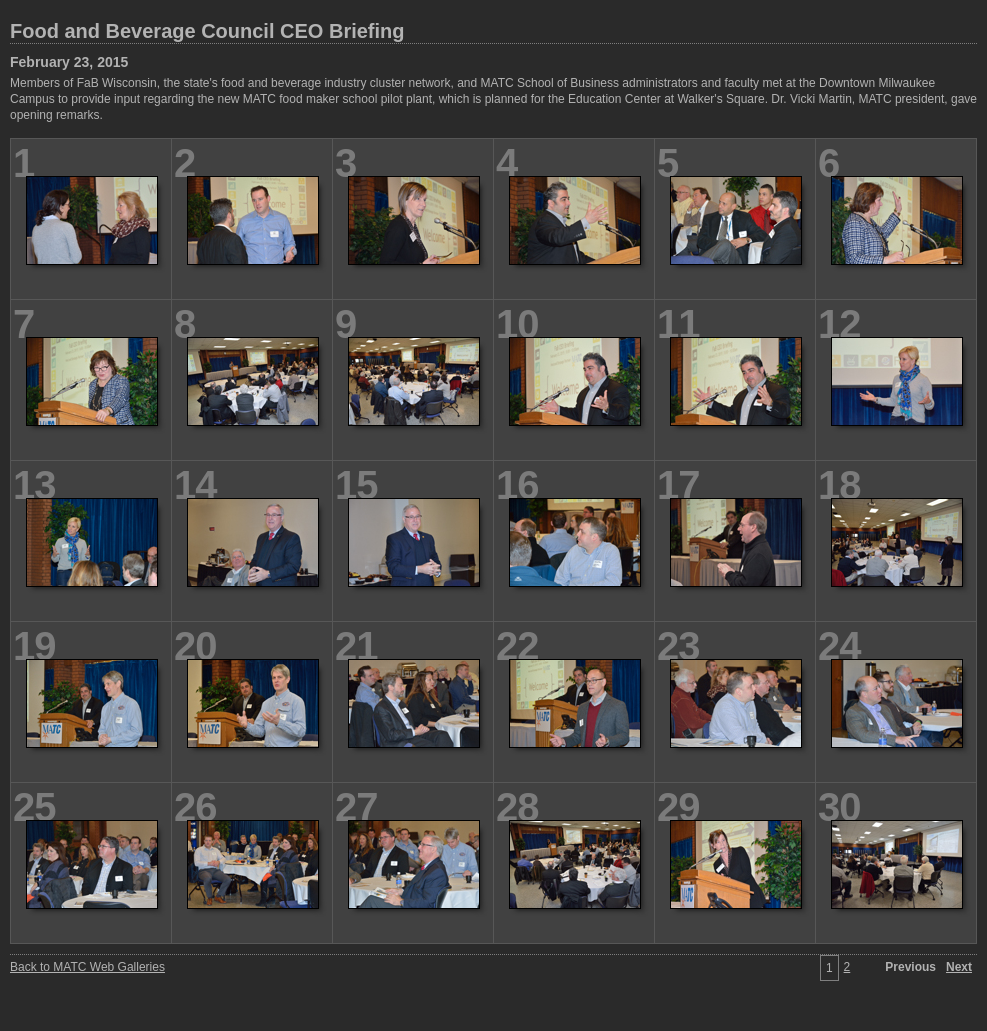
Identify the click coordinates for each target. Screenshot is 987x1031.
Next (959, 967)
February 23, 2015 (69, 62)
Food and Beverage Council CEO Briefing (207, 31)
